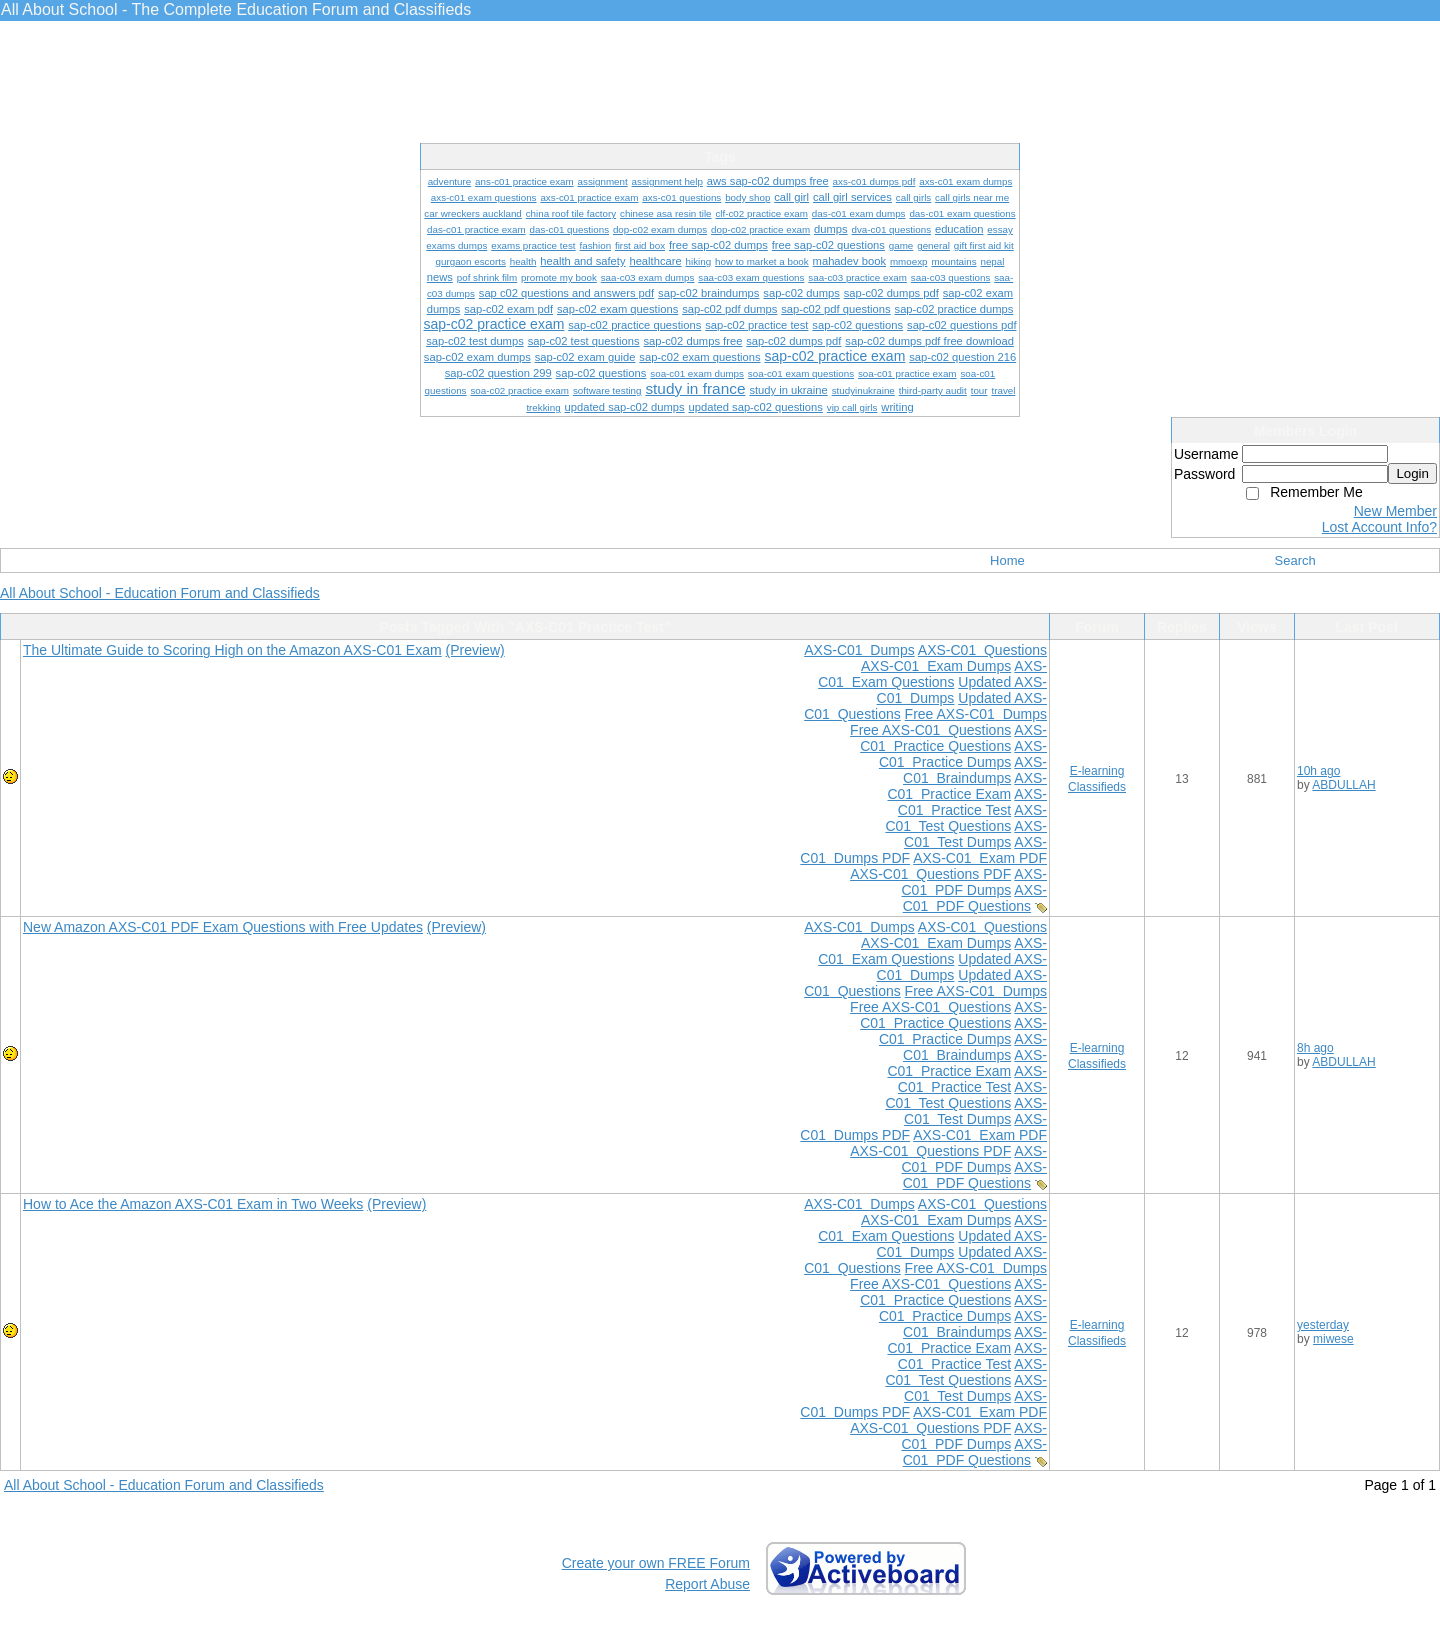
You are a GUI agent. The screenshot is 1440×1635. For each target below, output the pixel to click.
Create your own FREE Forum (656, 1563)
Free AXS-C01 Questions (930, 730)
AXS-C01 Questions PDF (930, 874)
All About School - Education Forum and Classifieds (160, 593)
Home (1007, 560)
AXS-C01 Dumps (859, 650)
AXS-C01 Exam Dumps (936, 666)
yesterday (1323, 1325)
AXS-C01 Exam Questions (932, 674)
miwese (1333, 1339)
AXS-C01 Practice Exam (967, 786)
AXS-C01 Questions (982, 650)
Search (1295, 560)
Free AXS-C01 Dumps (976, 714)
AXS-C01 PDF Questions (975, 898)
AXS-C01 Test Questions (966, 818)
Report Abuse (707, 1584)
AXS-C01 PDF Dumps (974, 882)
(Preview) (475, 650)
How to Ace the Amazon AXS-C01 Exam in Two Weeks (193, 1204)
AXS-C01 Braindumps (975, 770)
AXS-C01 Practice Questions (953, 738)
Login (1412, 473)
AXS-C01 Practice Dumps (963, 754)
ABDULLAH (1343, 785)
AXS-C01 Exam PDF (980, 858)
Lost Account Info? (1379, 527)
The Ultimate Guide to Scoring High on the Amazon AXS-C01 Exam (232, 650)
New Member (1395, 511)
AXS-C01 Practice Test (972, 802)
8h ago (1315, 1048)
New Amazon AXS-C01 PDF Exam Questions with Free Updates (223, 927)
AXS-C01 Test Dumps (975, 834)
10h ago (1318, 771)
